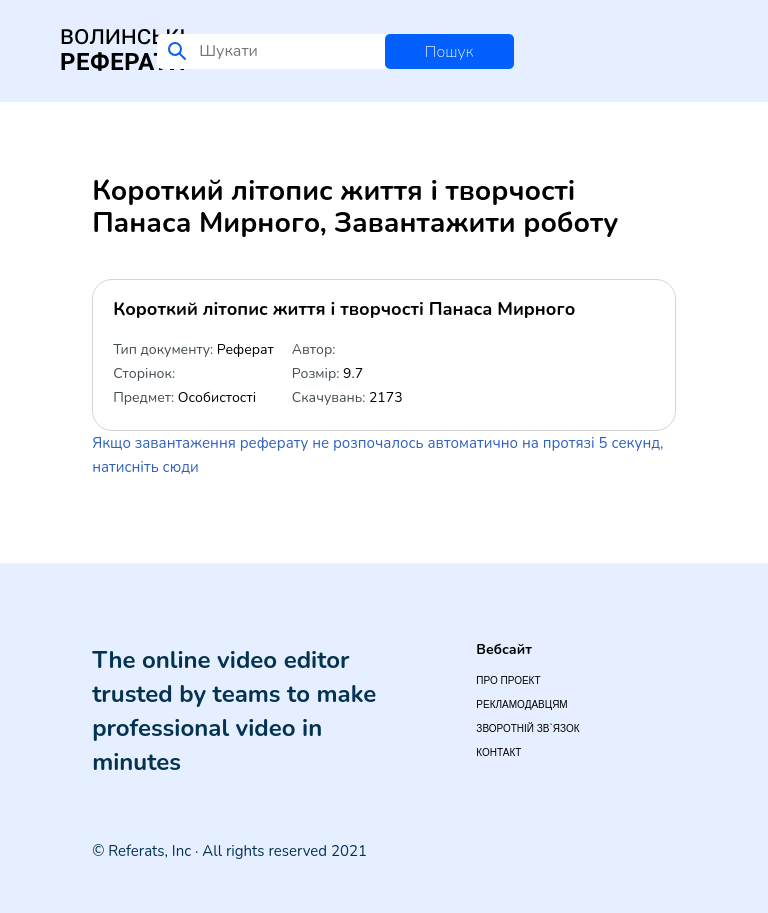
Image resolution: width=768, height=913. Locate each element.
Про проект (508, 680)
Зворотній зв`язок (527, 728)
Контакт (498, 752)
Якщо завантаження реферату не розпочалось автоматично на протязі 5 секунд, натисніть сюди (377, 455)
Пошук (449, 52)
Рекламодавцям (521, 704)
